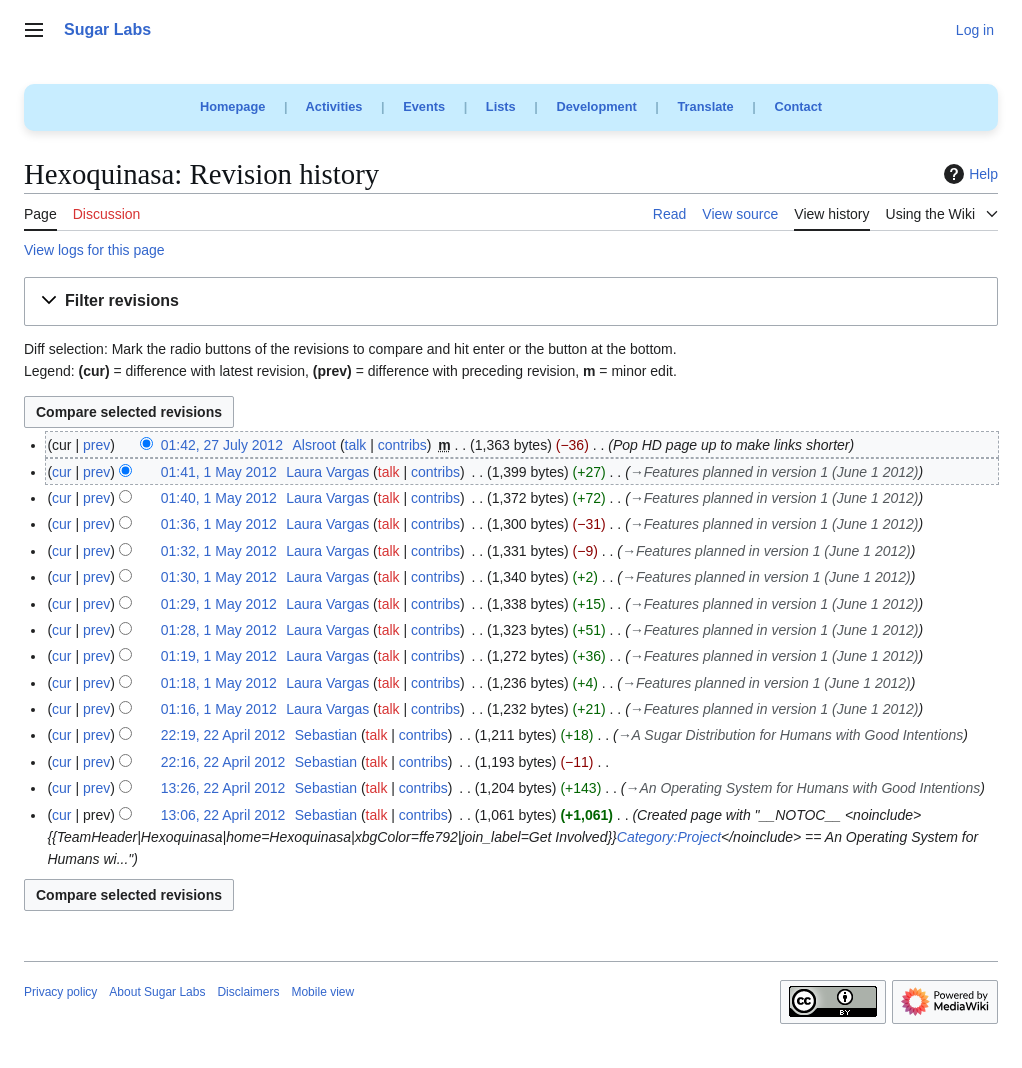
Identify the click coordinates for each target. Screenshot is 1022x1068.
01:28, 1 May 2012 (219, 630)
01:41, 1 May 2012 (219, 472)
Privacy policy (60, 992)
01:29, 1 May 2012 (219, 604)
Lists (501, 106)
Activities (334, 106)
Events (424, 106)
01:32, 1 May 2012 (219, 551)
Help (968, 174)
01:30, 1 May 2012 (219, 577)
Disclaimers (248, 992)
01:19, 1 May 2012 (219, 656)
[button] (511, 301)
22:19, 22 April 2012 (223, 735)
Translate (706, 106)
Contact (798, 106)
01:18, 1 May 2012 (219, 683)
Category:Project (669, 837)
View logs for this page (94, 250)
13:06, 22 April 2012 (223, 815)
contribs (402, 445)
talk (356, 445)
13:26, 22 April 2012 (223, 788)
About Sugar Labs (157, 992)
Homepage (232, 106)
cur (61, 472)
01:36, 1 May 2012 (219, 524)
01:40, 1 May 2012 (219, 498)
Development (596, 106)
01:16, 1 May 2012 (219, 709)
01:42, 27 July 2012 (222, 445)
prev (96, 445)
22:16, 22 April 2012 (223, 762)
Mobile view (322, 992)
